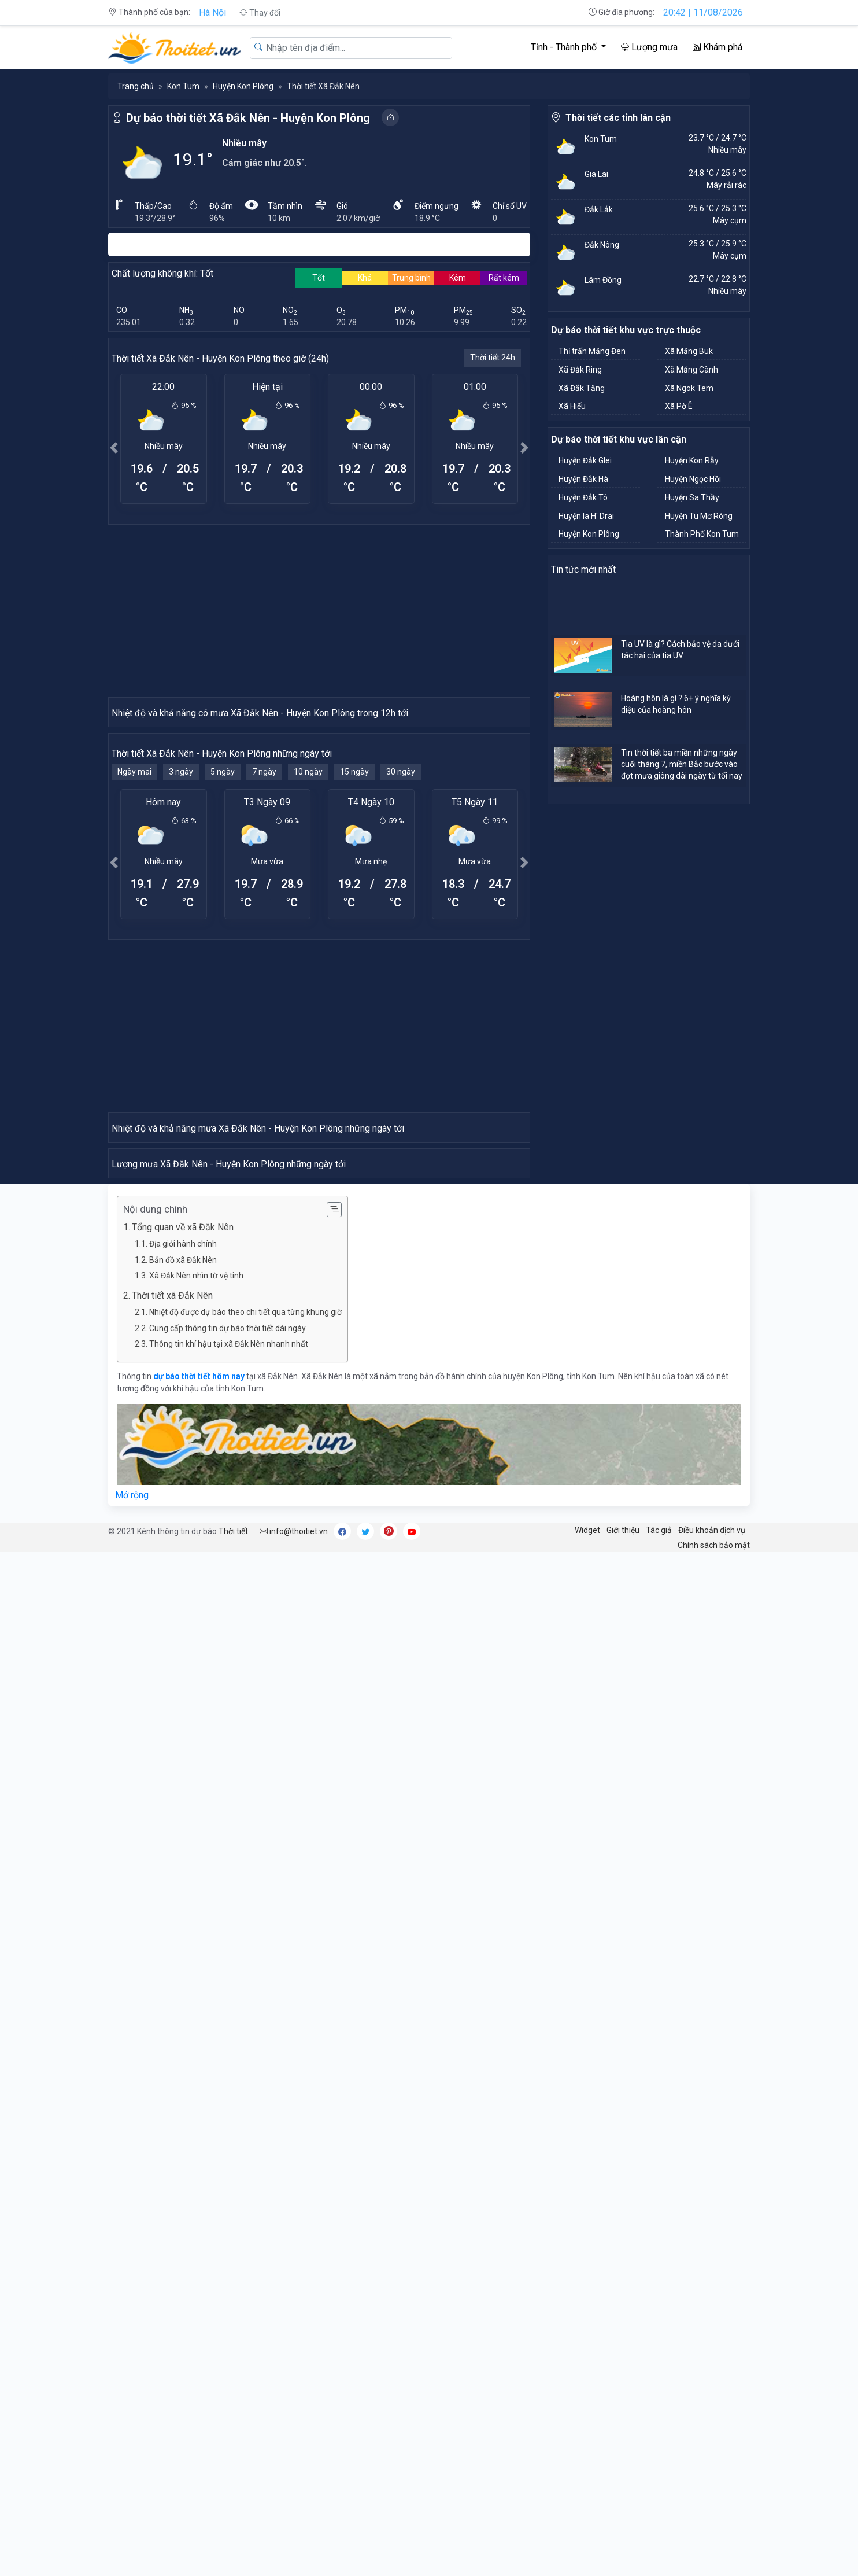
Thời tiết (233, 2154)
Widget (587, 2153)
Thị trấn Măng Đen (592, 351)
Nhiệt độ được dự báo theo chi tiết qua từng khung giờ (245, 1935)
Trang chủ (135, 86)
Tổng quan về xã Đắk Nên (183, 1850)
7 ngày (264, 979)
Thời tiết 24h (492, 357)
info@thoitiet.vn (294, 2154)
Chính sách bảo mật (714, 2168)
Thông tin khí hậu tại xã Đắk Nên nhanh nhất (228, 1966)
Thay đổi (259, 12)
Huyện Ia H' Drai (586, 516)
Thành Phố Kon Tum (702, 534)
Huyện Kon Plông (243, 86)
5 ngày (222, 979)
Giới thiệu (622, 2153)
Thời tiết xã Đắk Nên (172, 1918)
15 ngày (354, 979)
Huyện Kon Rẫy (692, 460)
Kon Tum (183, 86)
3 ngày (181, 979)
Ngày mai (134, 979)
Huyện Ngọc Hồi (693, 479)
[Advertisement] (319, 610)
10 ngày (308, 979)
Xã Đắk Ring (580, 369)
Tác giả (659, 2153)
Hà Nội (212, 12)
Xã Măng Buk (689, 351)
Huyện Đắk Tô (583, 497)
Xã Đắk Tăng (582, 388)
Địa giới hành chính (183, 1866)
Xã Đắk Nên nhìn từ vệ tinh (196, 1898)
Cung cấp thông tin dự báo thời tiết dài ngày (227, 1951)
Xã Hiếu (572, 406)
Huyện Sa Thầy (692, 497)
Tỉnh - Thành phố (565, 47)
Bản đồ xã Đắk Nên (183, 1883)
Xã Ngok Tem (689, 388)
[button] (114, 447)
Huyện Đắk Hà (583, 479)
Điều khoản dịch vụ (711, 2153)
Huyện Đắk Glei (585, 460)
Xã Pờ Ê (679, 406)
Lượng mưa (649, 47)
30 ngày (400, 979)
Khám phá (717, 47)
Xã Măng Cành (691, 369)
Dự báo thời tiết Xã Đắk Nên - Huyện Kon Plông (248, 118)
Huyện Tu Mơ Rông (699, 516)
